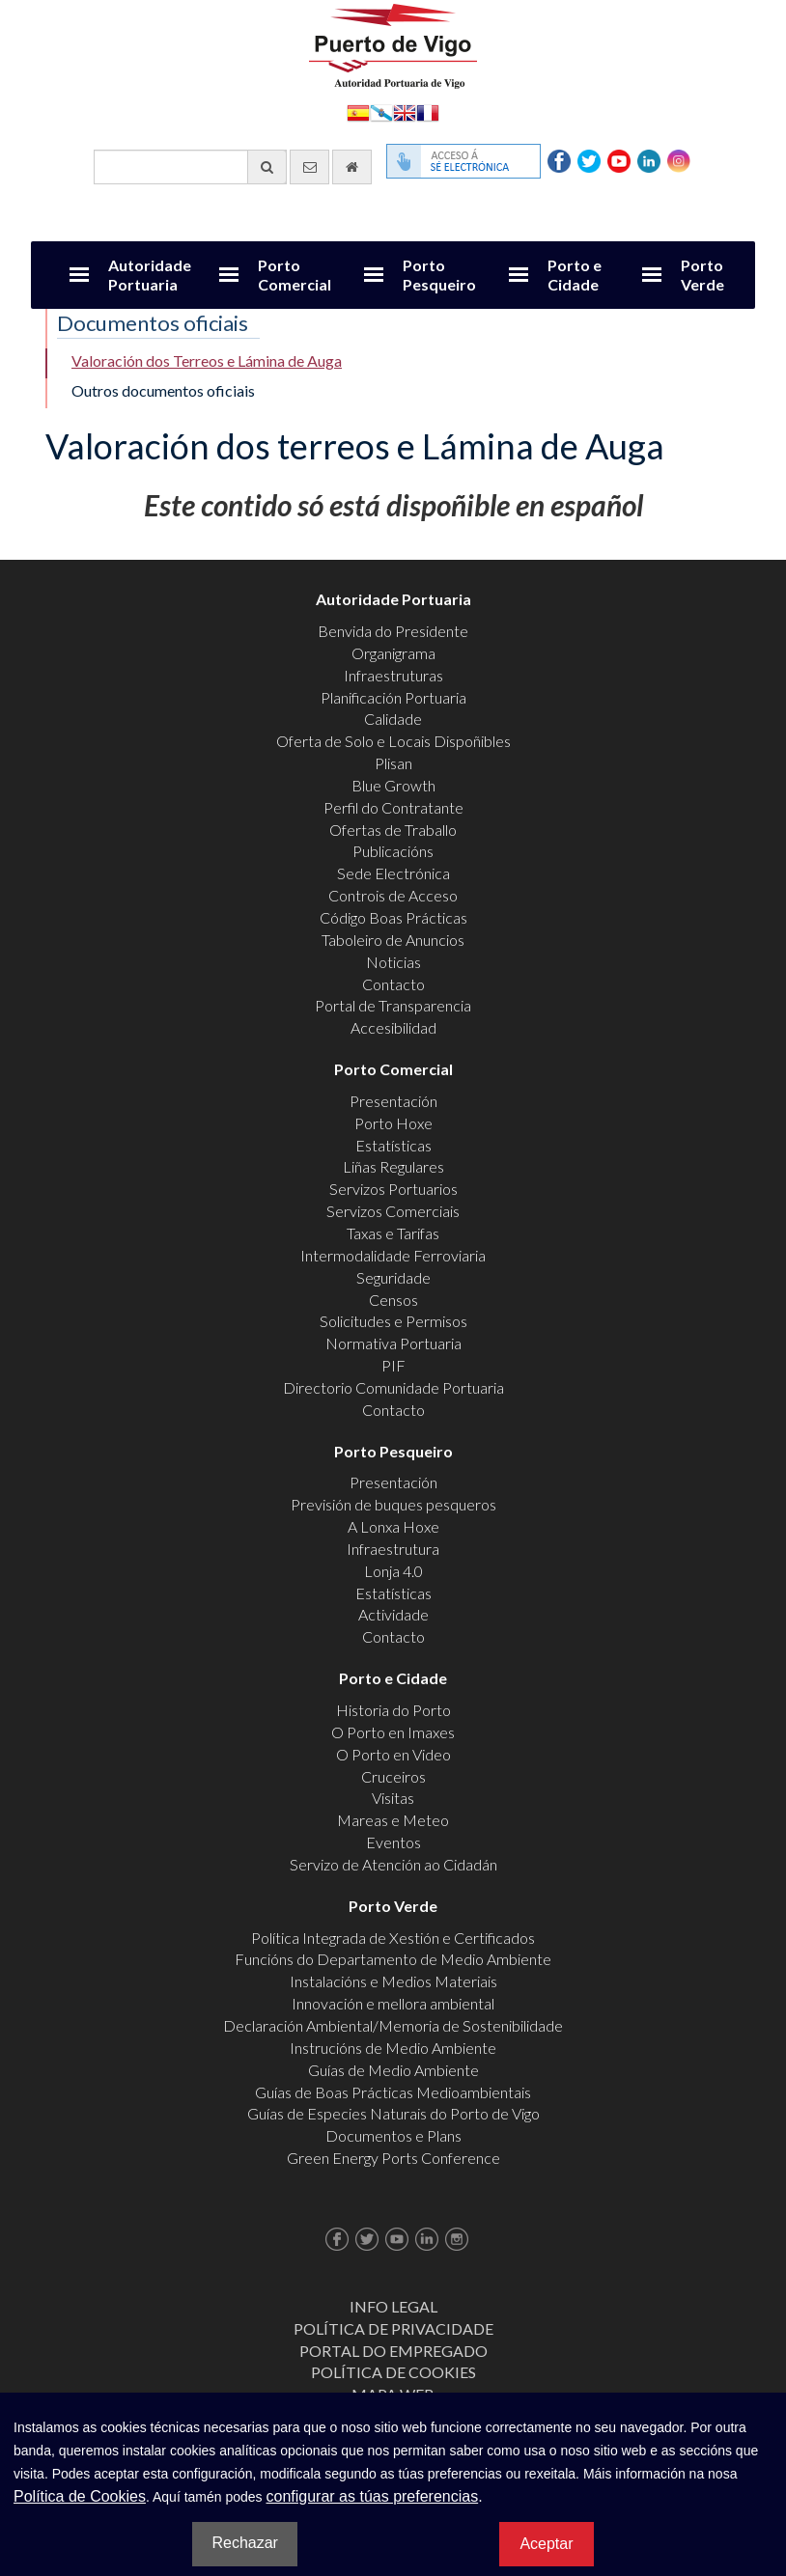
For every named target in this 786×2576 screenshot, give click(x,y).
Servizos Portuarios (393, 1188)
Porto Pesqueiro (439, 274)
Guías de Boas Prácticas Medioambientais (393, 2092)
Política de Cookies (393, 2372)
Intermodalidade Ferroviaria (393, 1255)
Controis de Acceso (393, 895)
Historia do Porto (393, 1710)
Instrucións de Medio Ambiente (393, 2047)
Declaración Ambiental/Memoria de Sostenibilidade (393, 2025)
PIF (393, 1365)
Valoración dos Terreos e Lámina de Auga (206, 360)
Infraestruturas (393, 675)
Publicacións (393, 851)
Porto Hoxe (393, 1123)
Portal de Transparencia (393, 1005)
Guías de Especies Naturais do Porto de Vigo (393, 2113)
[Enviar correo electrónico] (309, 167)
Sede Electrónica (393, 873)
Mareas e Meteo (393, 1820)
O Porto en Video (393, 1754)
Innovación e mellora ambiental (393, 2003)
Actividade (393, 1614)
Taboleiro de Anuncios (393, 939)
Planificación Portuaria (393, 697)
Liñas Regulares (393, 1166)
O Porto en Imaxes (393, 1732)
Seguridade (393, 1277)
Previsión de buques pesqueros (393, 1504)
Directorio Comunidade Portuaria (393, 1387)
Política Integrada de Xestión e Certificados (393, 1937)
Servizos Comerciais (393, 1211)
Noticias (393, 962)
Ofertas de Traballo (393, 829)
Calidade (393, 718)
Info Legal (393, 2306)
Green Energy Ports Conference (393, 2157)
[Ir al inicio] (352, 167)
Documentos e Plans (393, 2135)
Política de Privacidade (393, 2328)
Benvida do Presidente (393, 631)
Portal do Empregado (393, 2350)
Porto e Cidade (574, 274)
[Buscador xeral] (190, 167)
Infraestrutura (393, 1548)
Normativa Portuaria (393, 1343)
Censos (393, 1299)
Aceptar (546, 2543)
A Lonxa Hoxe (393, 1526)
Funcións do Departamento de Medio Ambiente (393, 1959)
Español (358, 111)
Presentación (393, 1101)
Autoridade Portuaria (149, 274)
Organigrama (393, 653)
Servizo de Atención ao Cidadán (393, 1864)
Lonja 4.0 (393, 1571)
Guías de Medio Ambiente (393, 2070)
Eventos (393, 1842)
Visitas (393, 1797)
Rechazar (244, 2542)
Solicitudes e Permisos (393, 1321)
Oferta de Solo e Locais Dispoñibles (393, 741)
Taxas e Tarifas (393, 1233)
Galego (381, 111)
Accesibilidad (393, 1027)
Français (427, 111)
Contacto (393, 984)
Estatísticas (393, 1145)
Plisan (393, 763)
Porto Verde (702, 274)
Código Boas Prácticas (393, 917)
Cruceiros (393, 1776)
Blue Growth (393, 785)
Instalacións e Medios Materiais (393, 1981)
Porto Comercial (294, 274)
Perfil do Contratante (393, 807)
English (404, 111)
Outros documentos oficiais (163, 390)
